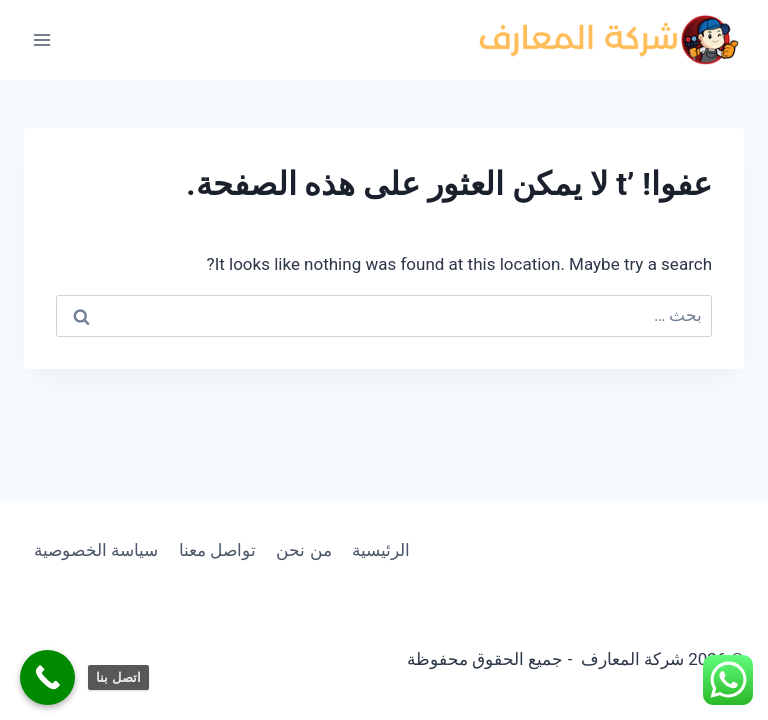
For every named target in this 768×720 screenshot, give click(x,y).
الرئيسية (381, 550)
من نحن (303, 550)
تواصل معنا (217, 550)
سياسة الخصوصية (96, 550)
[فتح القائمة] (42, 39)
